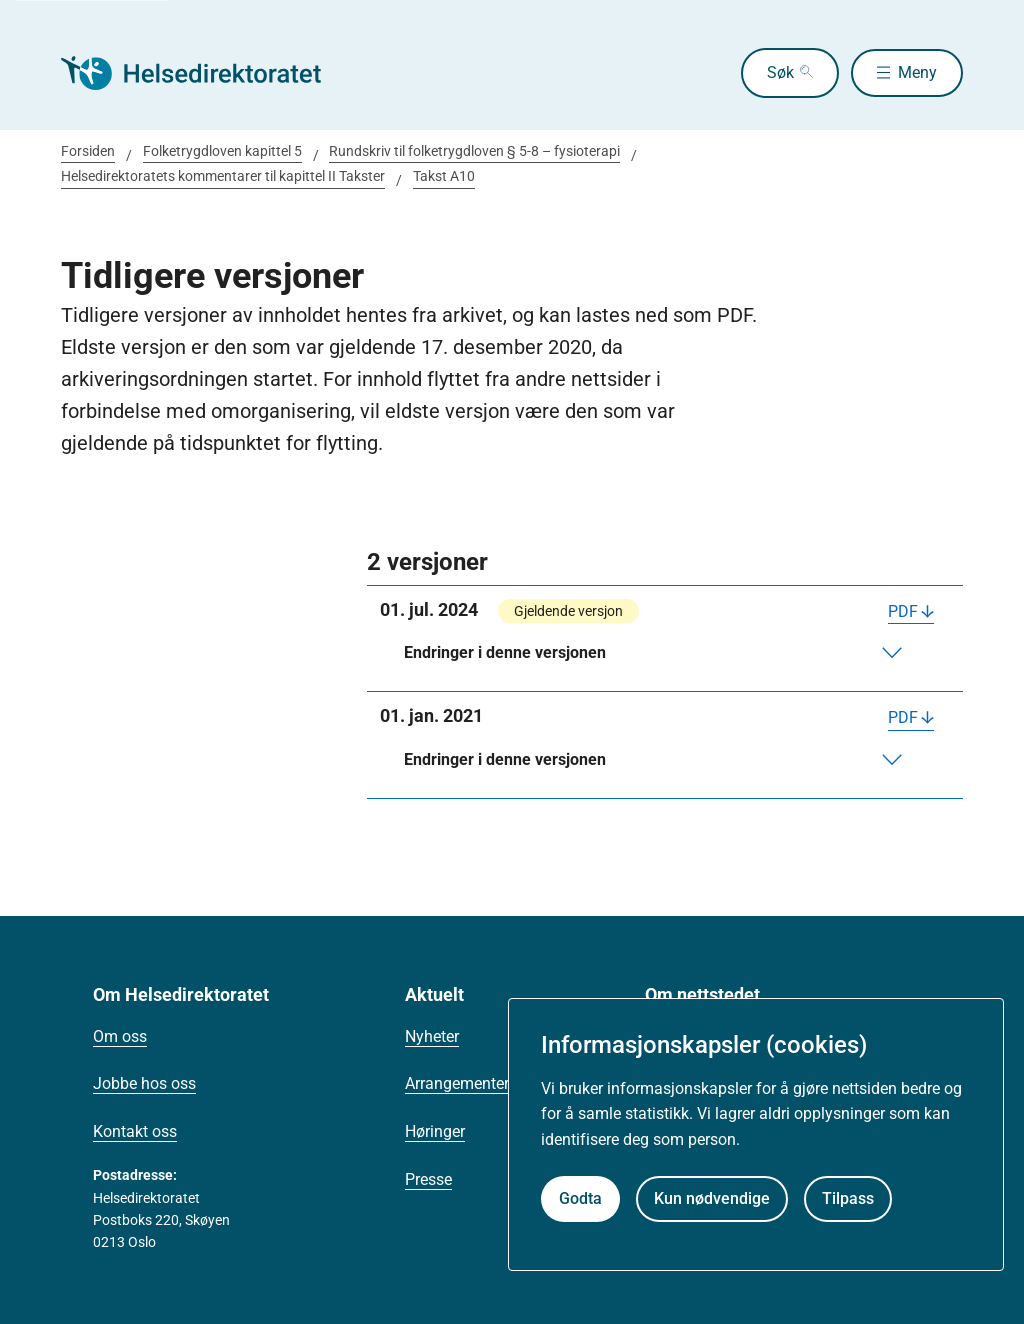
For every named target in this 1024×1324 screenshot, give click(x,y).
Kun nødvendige (712, 1198)
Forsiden (88, 151)
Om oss (120, 1036)
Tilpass (848, 1198)
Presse (428, 1179)
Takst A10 (444, 176)
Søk (776, 72)
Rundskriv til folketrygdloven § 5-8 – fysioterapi (474, 151)
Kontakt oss (135, 1131)
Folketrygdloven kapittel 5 (222, 151)
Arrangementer (457, 1083)
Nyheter (432, 1036)
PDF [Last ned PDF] (903, 611)
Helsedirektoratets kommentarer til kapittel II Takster (223, 176)
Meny (917, 72)
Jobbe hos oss (144, 1083)
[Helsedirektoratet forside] (205, 73)
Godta (580, 1198)
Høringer (435, 1131)
